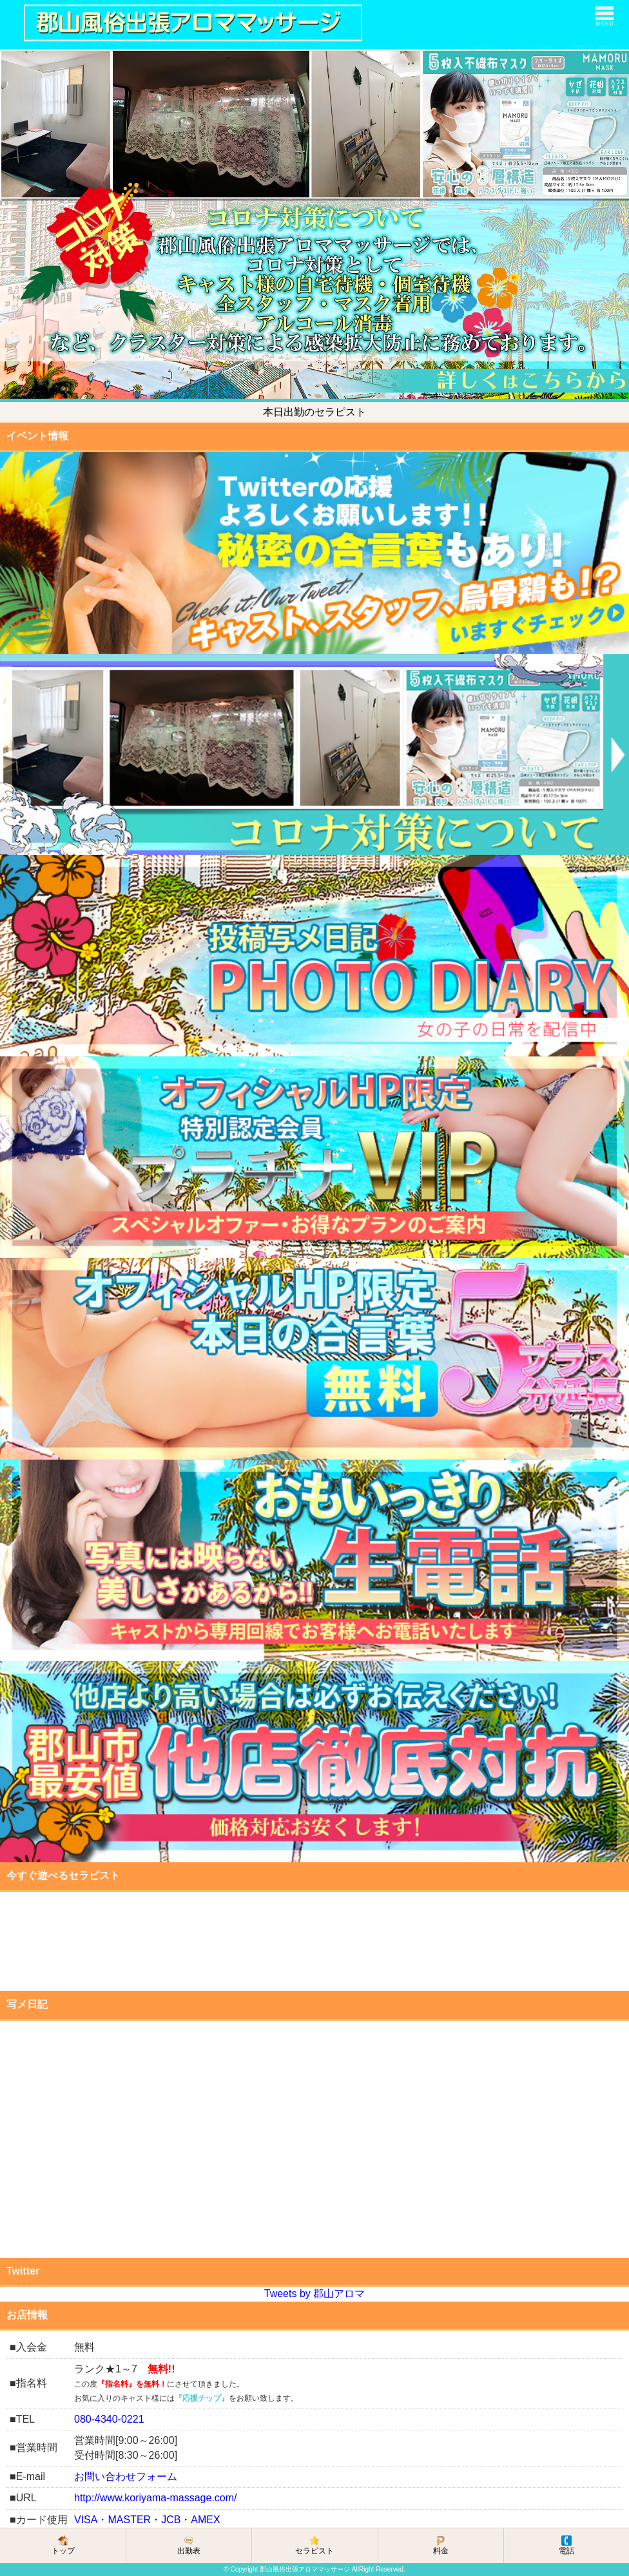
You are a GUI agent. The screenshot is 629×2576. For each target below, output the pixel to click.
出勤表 (188, 2545)
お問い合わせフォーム (125, 2476)
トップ (63, 2545)
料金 (441, 2545)
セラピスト (314, 2545)
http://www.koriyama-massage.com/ (155, 2497)
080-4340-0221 (109, 2419)
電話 (566, 2545)
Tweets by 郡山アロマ (314, 2293)
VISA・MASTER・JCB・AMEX (147, 2519)
